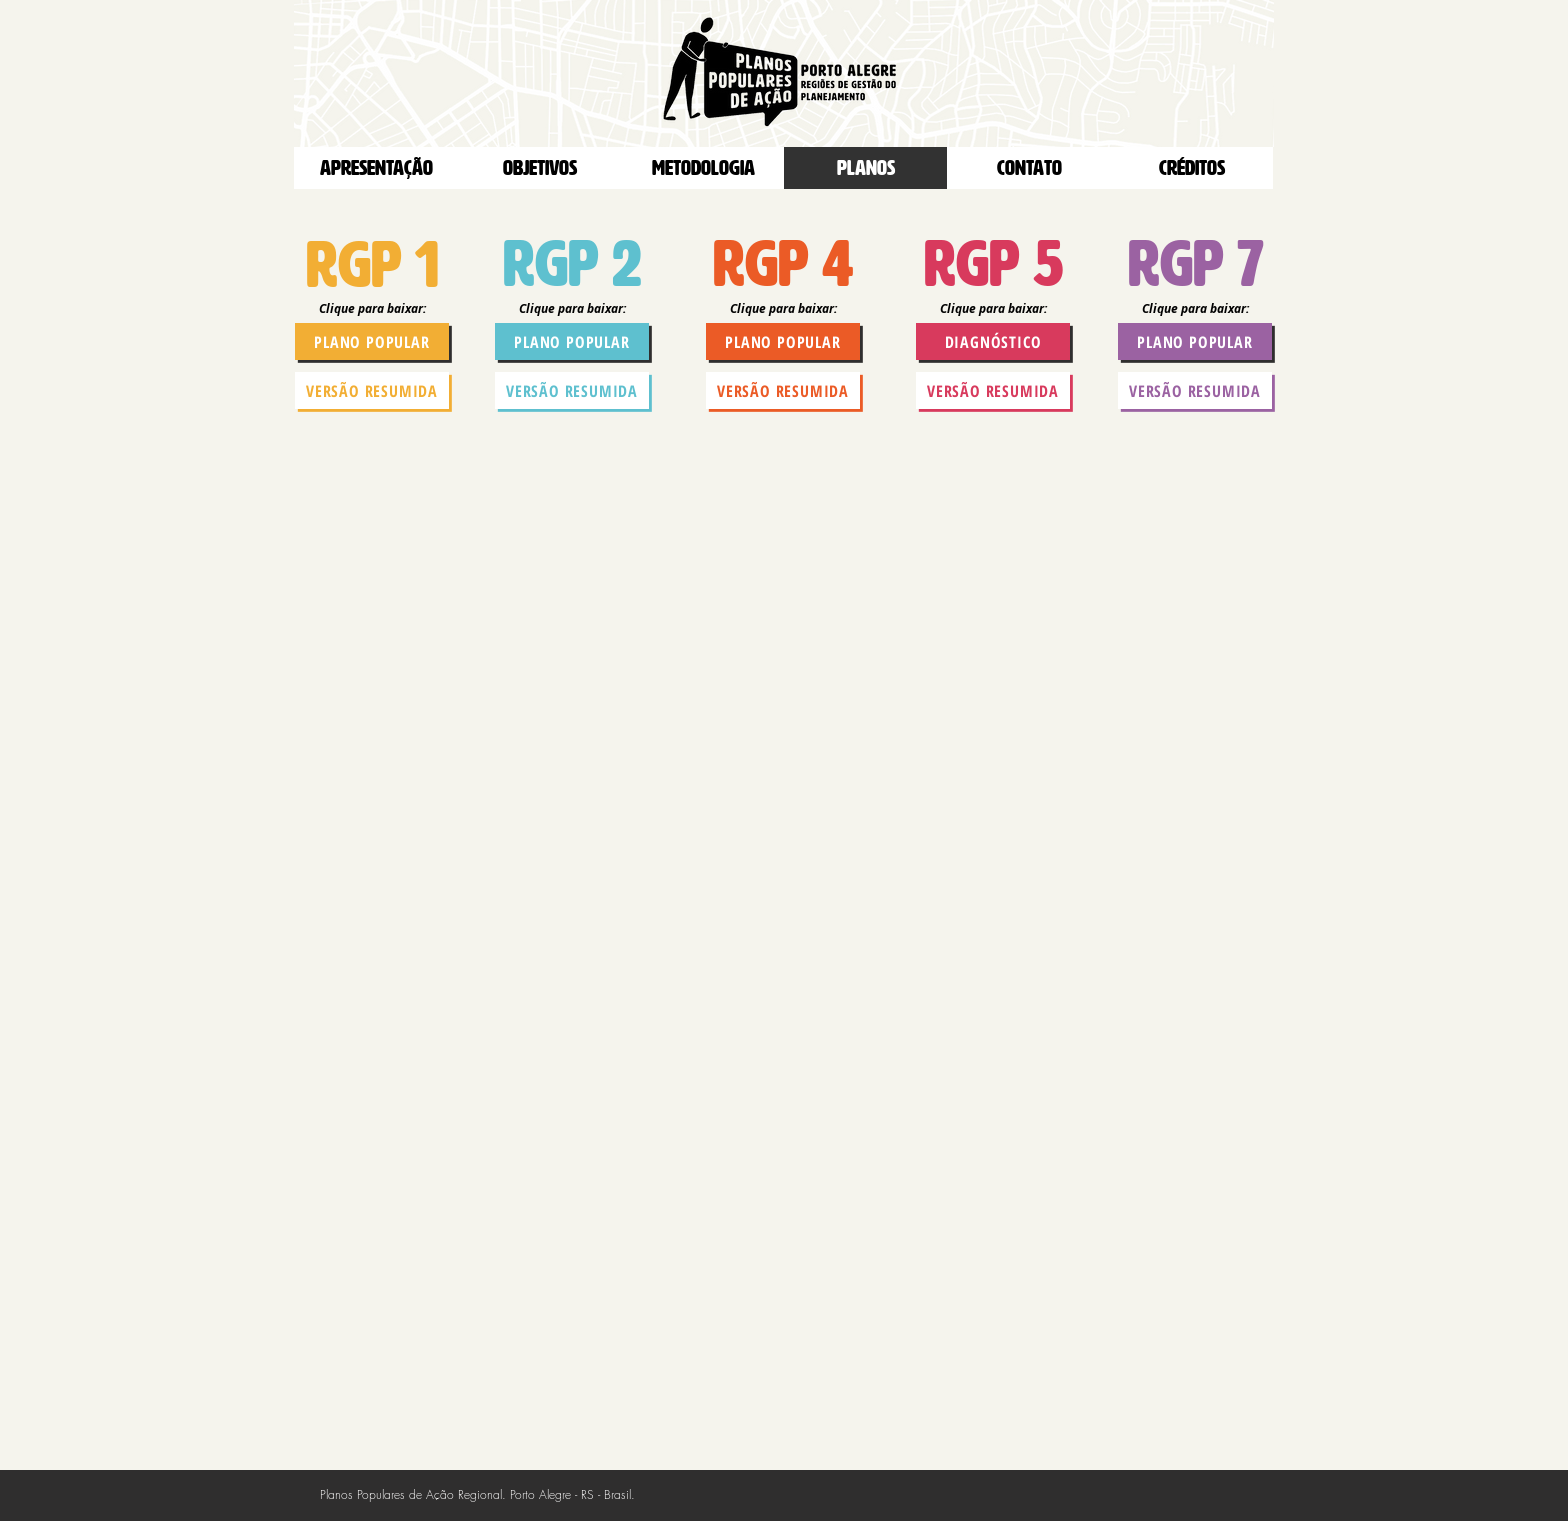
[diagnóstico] (993, 341)
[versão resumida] (372, 390)
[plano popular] (372, 341)
